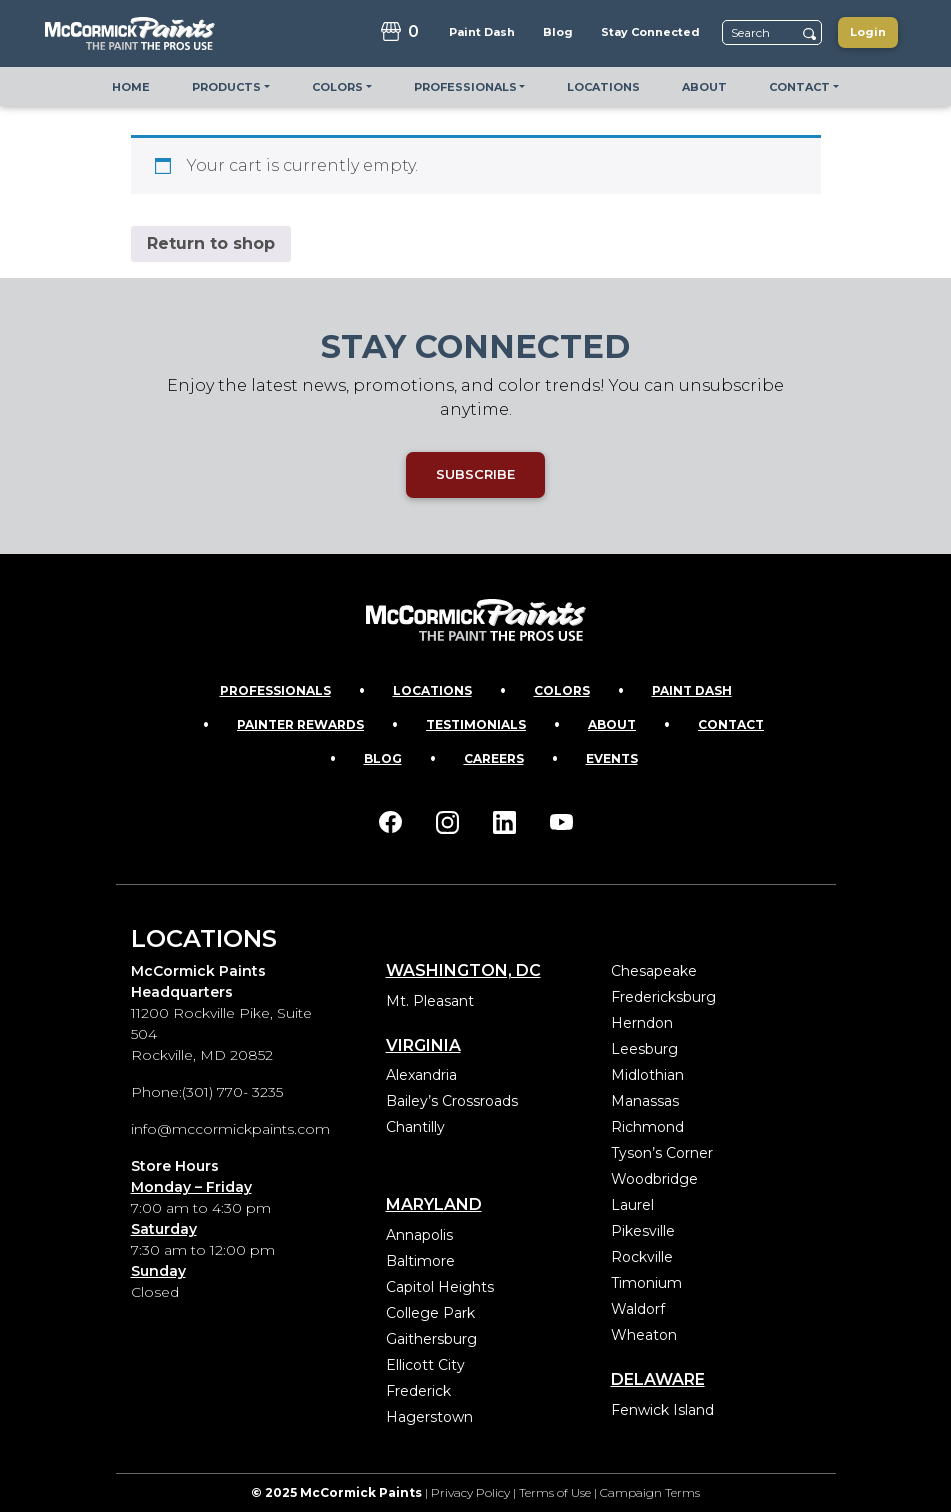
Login (868, 32)
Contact (731, 724)
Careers (494, 758)
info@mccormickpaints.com (230, 1129)
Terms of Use (555, 1492)
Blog (383, 758)
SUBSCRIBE (475, 474)
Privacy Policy (470, 1492)
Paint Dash (692, 690)
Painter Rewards (300, 724)
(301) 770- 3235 (232, 1092)
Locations (432, 690)
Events (612, 758)
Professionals (275, 690)
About (612, 724)
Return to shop (211, 243)
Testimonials (476, 724)
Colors (562, 690)
